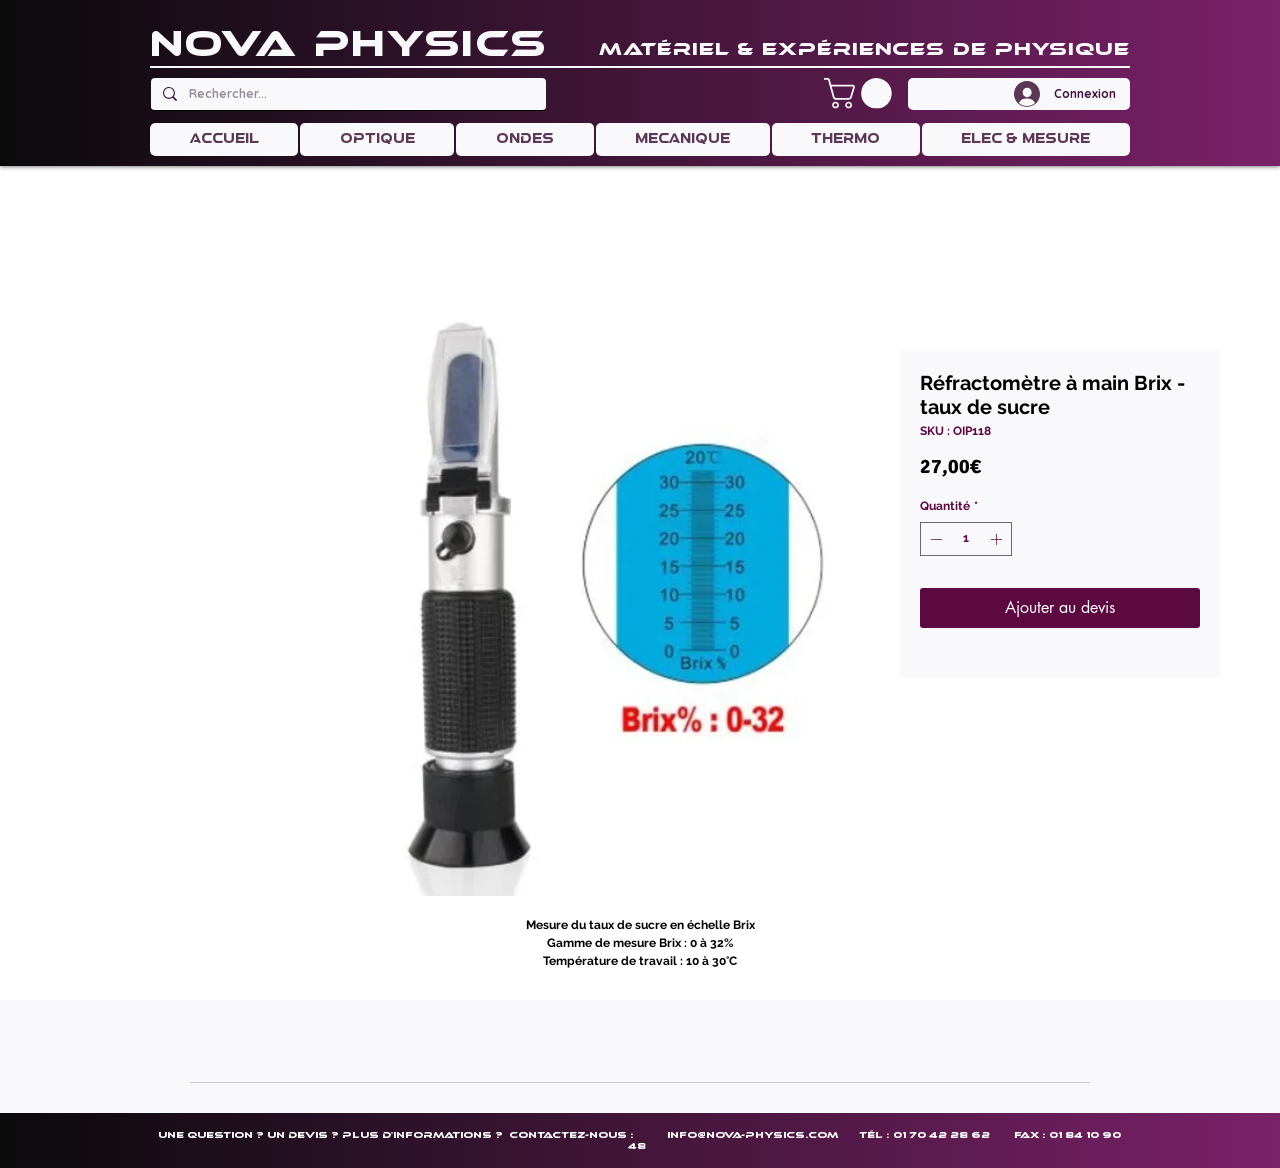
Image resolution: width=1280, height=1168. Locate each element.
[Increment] (998, 539)
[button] (861, 93)
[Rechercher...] (346, 94)
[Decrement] (934, 539)
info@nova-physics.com (752, 1134)
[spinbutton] (966, 539)
